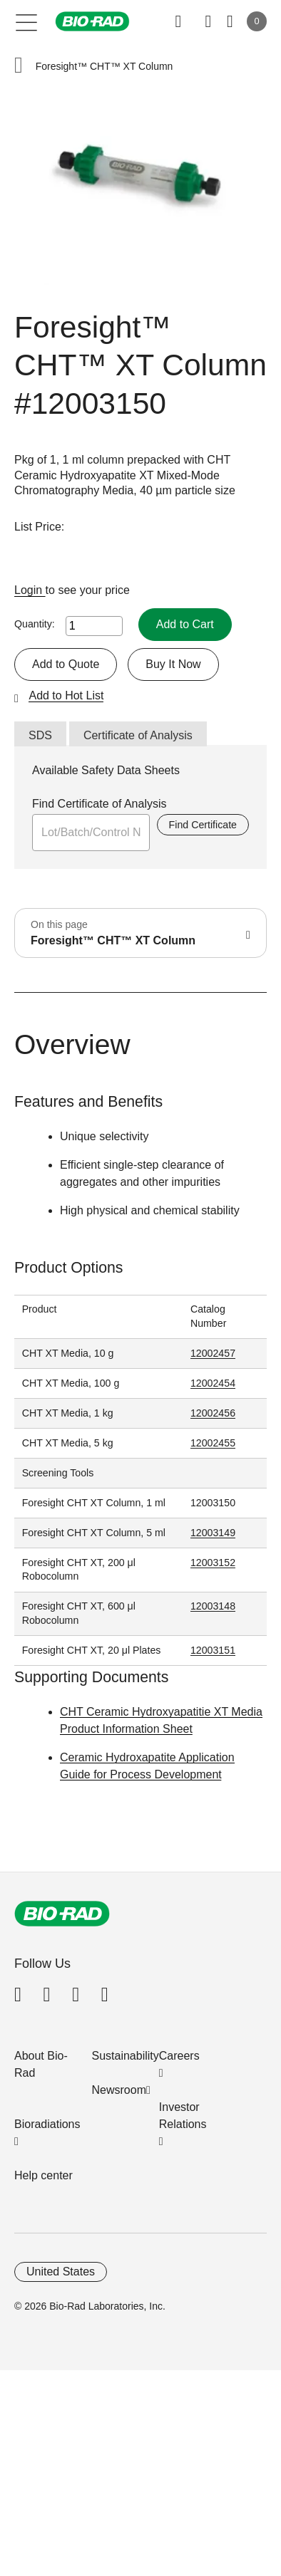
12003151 (212, 1650)
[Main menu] (26, 21)
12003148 (212, 1606)
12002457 (212, 1353)
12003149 (212, 1532)
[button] (18, 66)
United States (60, 2271)
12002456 (212, 1413)
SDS (40, 735)
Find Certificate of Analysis (99, 804)
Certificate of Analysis (138, 735)
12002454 (212, 1383)
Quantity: (34, 624)
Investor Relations (183, 2115)
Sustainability (125, 2056)
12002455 (212, 1443)
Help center (43, 2175)
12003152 (212, 1562)
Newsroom (119, 2090)
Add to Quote (65, 664)
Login (30, 590)
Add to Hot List (66, 695)
